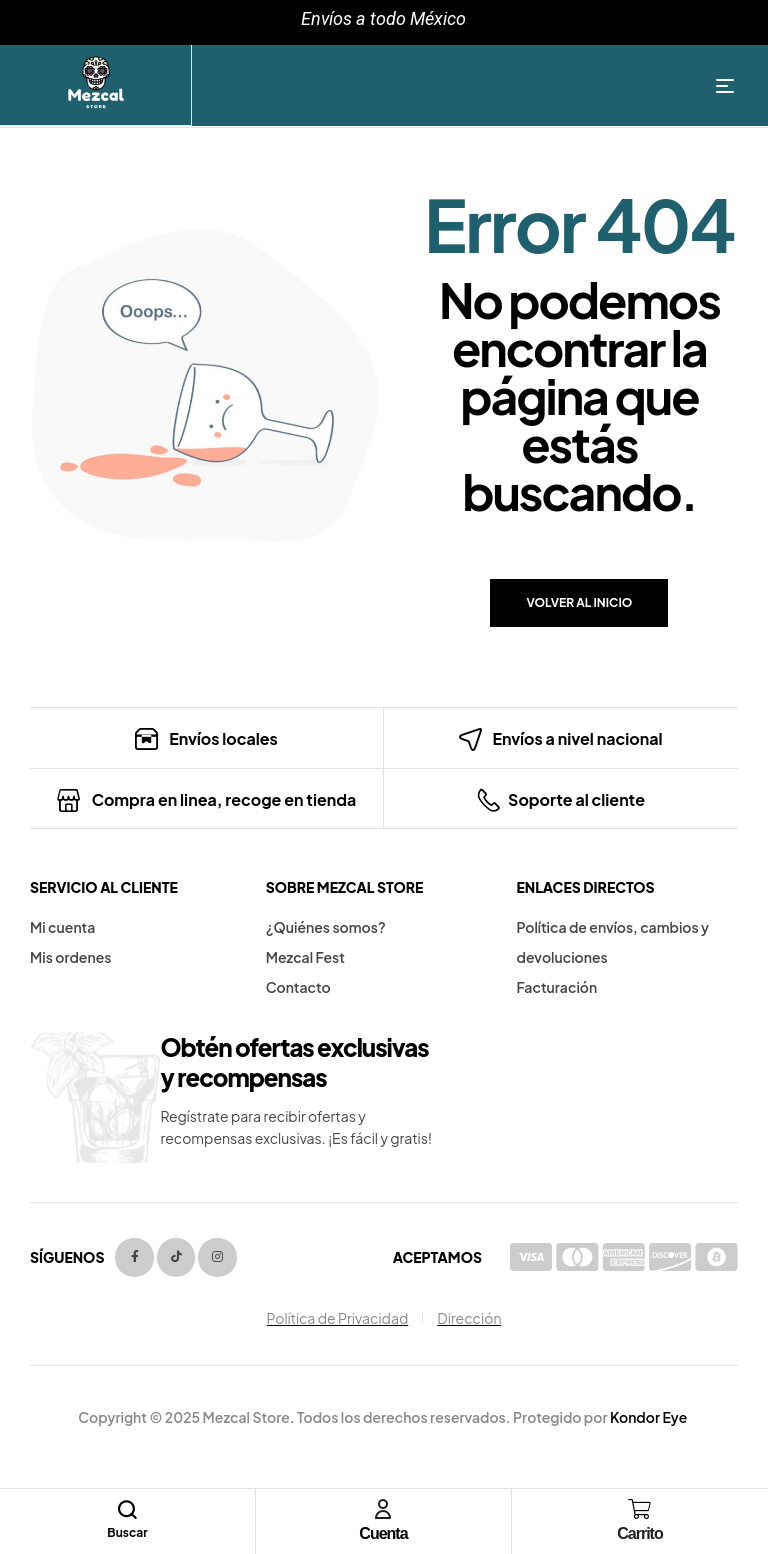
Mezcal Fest (305, 957)
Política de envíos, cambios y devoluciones (613, 942)
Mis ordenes (70, 957)
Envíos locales (223, 738)
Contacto (298, 987)
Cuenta (383, 1533)
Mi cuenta (62, 927)
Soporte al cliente (576, 799)
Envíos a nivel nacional (577, 738)
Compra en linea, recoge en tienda (224, 799)
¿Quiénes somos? (326, 927)
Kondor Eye (648, 1417)
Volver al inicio (579, 602)
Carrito (639, 1533)
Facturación (557, 987)
